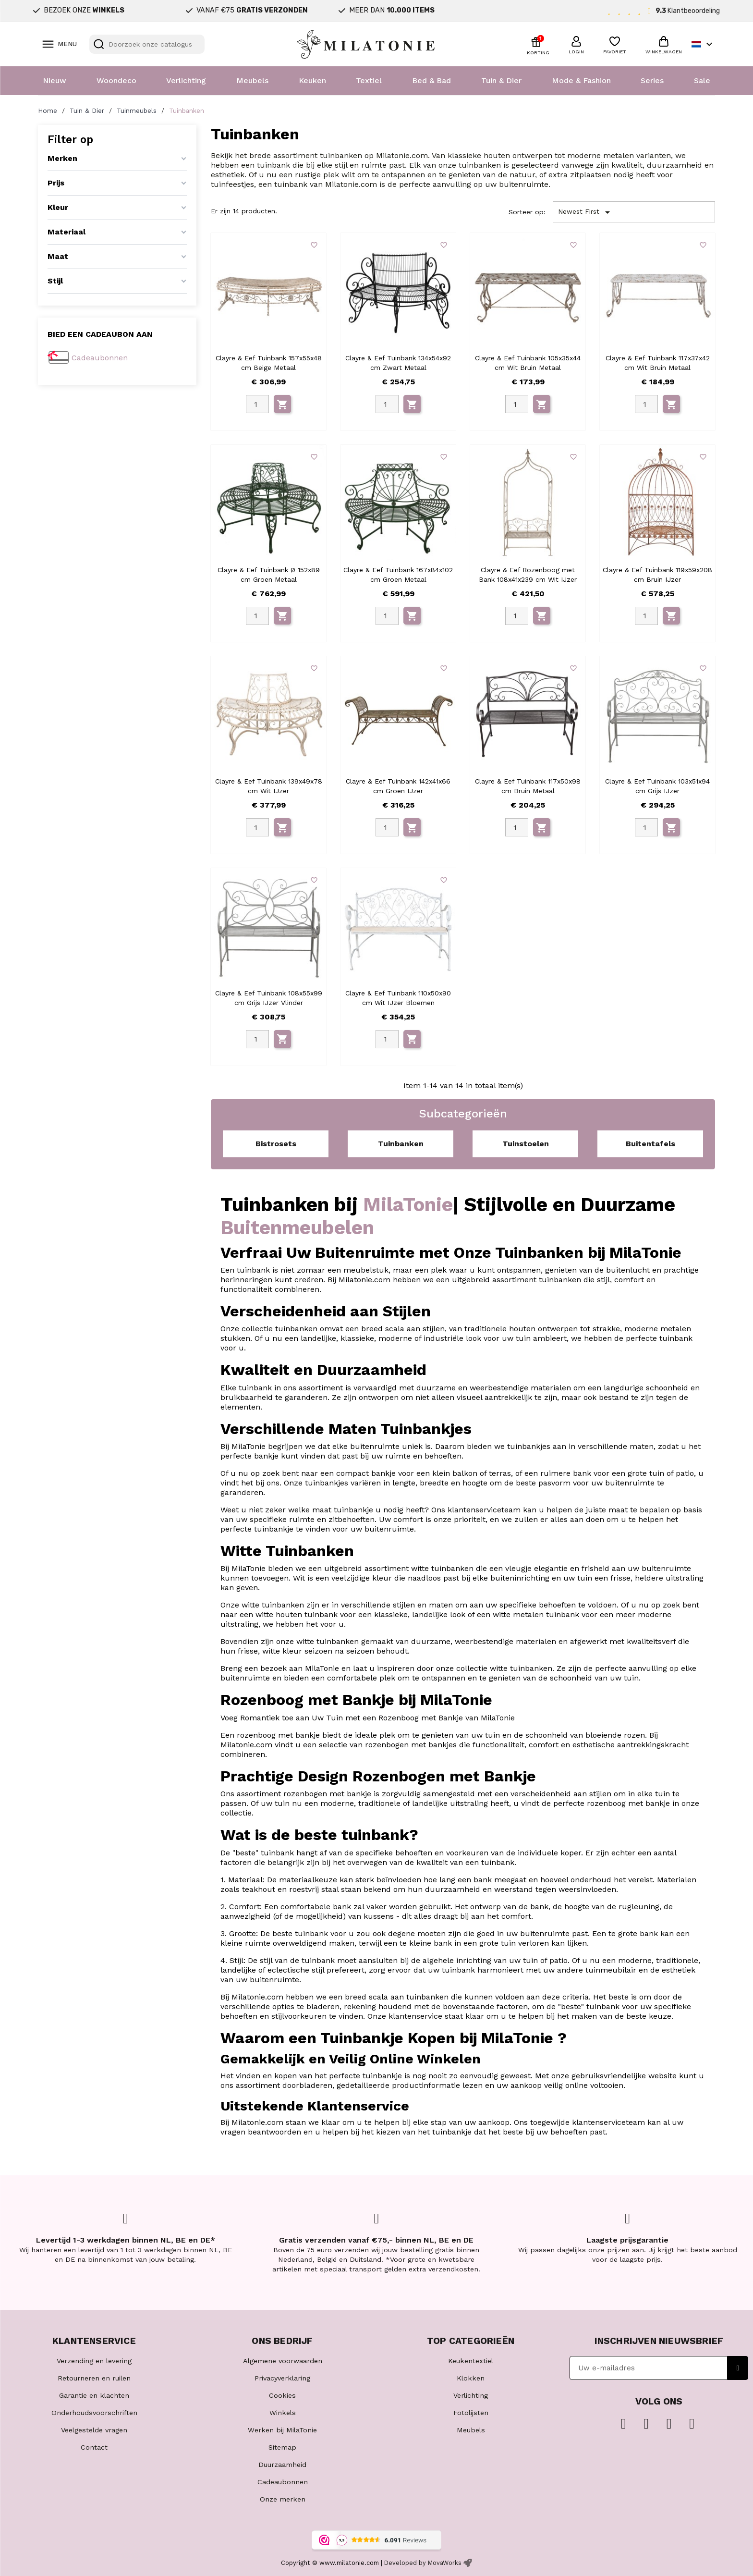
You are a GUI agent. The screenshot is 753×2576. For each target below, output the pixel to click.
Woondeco (116, 80)
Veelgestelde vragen (94, 2430)
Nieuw (54, 80)
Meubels (252, 80)
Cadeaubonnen (100, 357)
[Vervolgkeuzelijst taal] (703, 44)
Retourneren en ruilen (94, 2378)
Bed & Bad (431, 80)
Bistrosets (275, 1143)
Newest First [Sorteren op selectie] (585, 212)
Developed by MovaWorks (423, 2562)
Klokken (471, 2378)
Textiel (369, 80)
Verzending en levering (94, 2361)
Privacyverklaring (282, 2378)
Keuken (312, 80)
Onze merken (282, 2499)
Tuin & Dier (501, 80)
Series (652, 80)
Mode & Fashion (581, 80)
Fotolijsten (470, 2413)
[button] (576, 43)
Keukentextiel (470, 2361)
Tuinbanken (401, 1143)
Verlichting (186, 80)
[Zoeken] (147, 44)
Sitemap (282, 2447)
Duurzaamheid (282, 2464)
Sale (702, 80)
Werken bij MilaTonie (282, 2430)
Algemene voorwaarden (282, 2361)
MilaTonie (408, 1204)
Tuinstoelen (525, 1143)
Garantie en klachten (94, 2395)
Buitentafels (650, 1143)
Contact (94, 2447)
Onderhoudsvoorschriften (94, 2413)
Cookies (282, 2395)
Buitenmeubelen (297, 1227)
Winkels (282, 2413)
